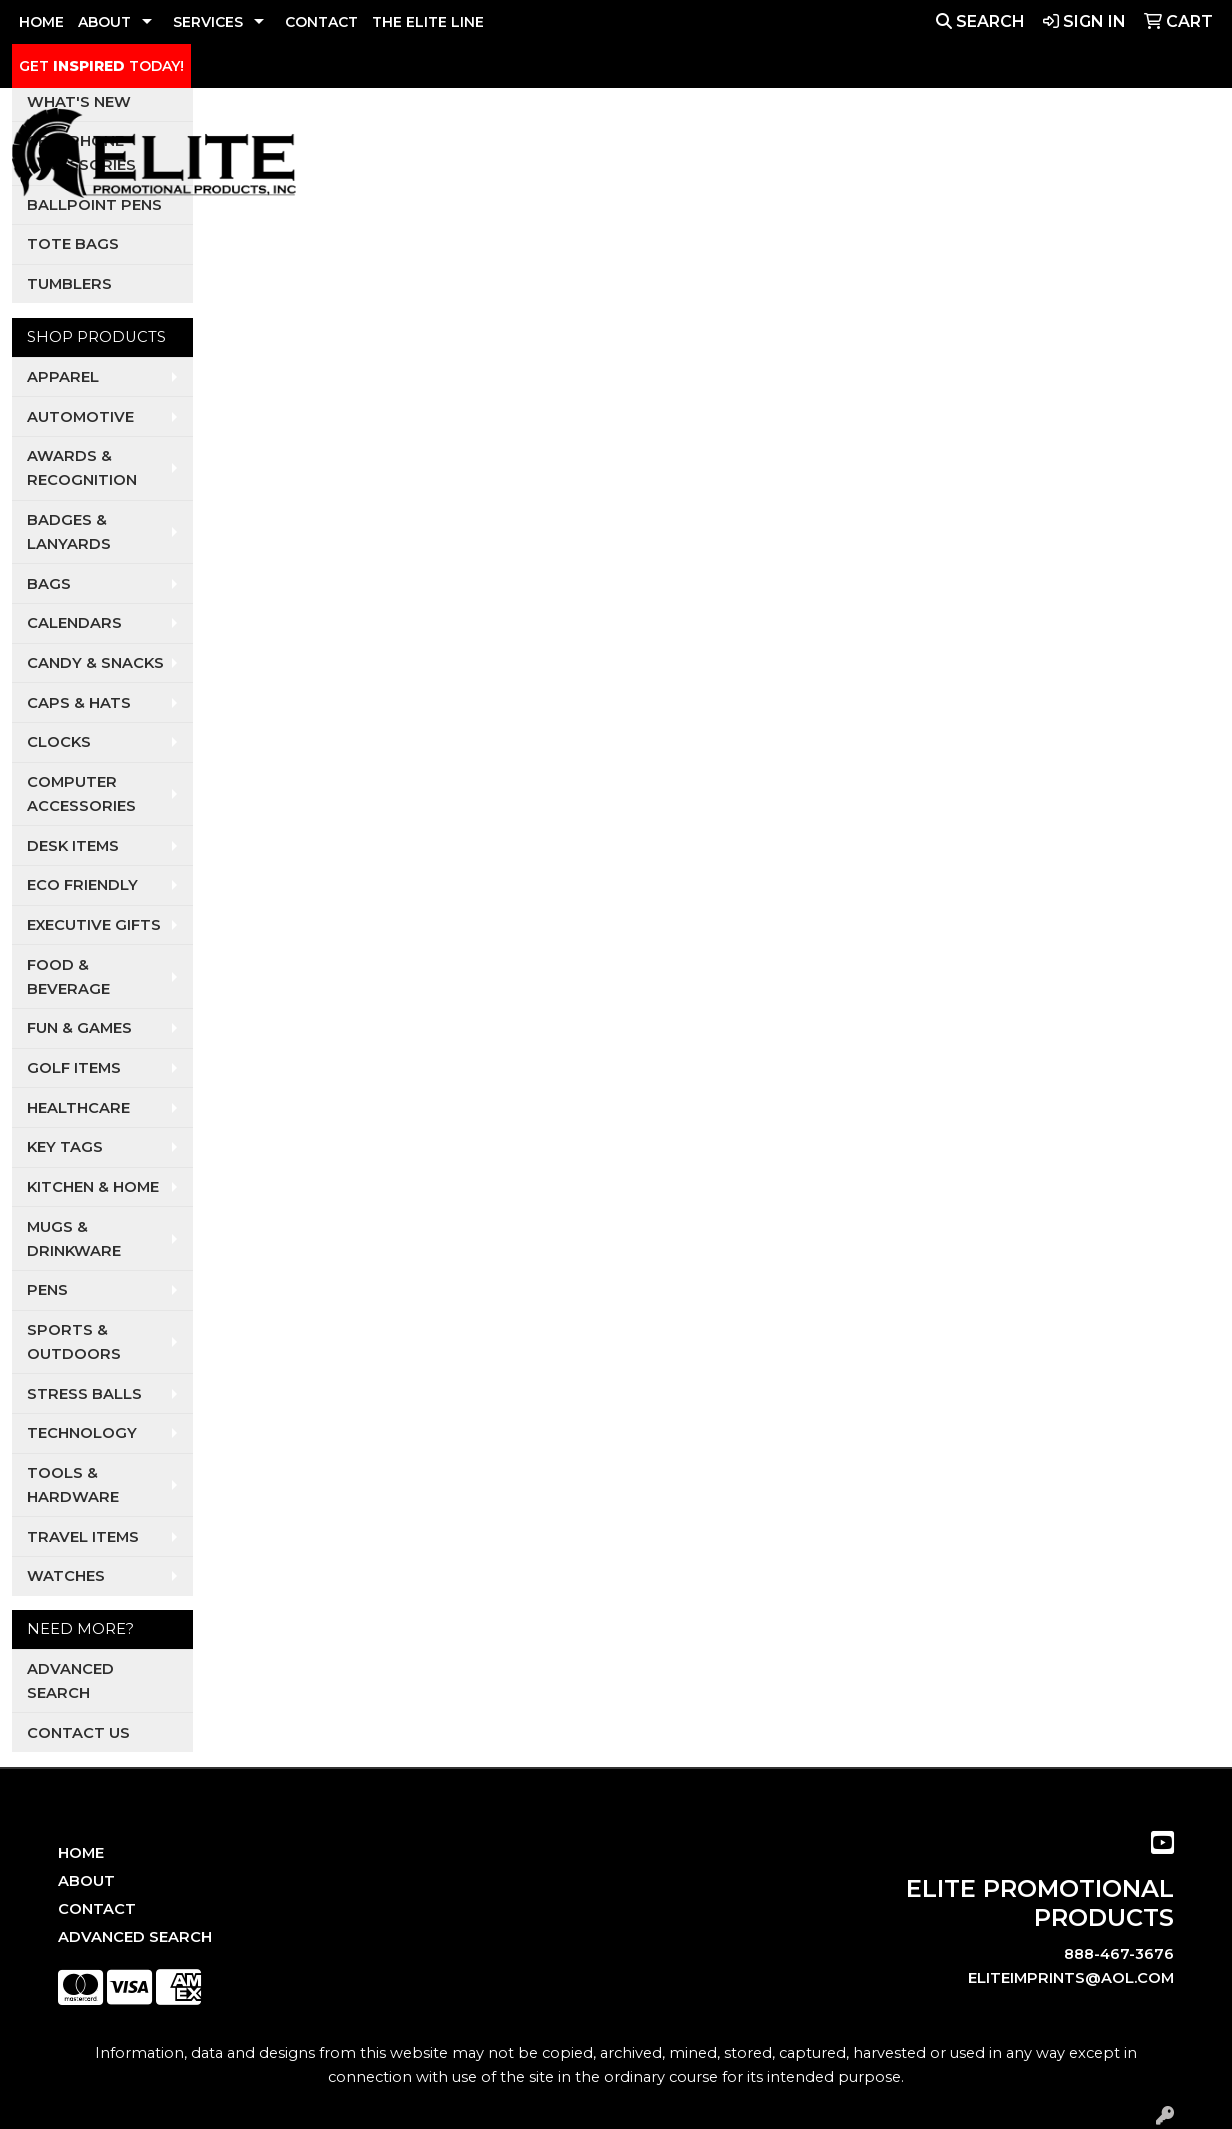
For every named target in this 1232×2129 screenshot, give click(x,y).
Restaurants (932, 158)
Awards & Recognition (82, 468)
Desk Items (73, 846)
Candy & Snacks (95, 663)
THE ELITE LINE (428, 22)
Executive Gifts (94, 925)
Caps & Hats (79, 703)
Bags (49, 584)
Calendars (74, 623)
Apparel (511, 158)
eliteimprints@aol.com (1071, 1978)
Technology (82, 1433)
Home (81, 1853)
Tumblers (69, 284)
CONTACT (321, 22)
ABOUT (104, 22)
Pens (47, 1290)
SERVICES (208, 22)
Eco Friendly (82, 885)
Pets (741, 158)
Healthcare (78, 1108)
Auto (603, 158)
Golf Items (74, 1068)
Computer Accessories (81, 794)
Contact (97, 1909)
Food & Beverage (68, 977)
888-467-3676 (1119, 1954)
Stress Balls (84, 1394)
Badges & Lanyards (69, 532)
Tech (1026, 158)
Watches (66, 1576)
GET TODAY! (101, 66)
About (86, 1881)
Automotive (80, 417)
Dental (674, 158)
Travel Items (83, 1537)
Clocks (59, 742)
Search (980, 21)
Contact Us (78, 1733)
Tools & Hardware (73, 1485)
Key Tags (65, 1147)
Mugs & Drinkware (74, 1239)
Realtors (818, 158)
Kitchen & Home (93, 1187)
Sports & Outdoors (74, 1342)
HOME (41, 22)
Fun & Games (79, 1028)
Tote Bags (73, 244)
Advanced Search (70, 1681)
